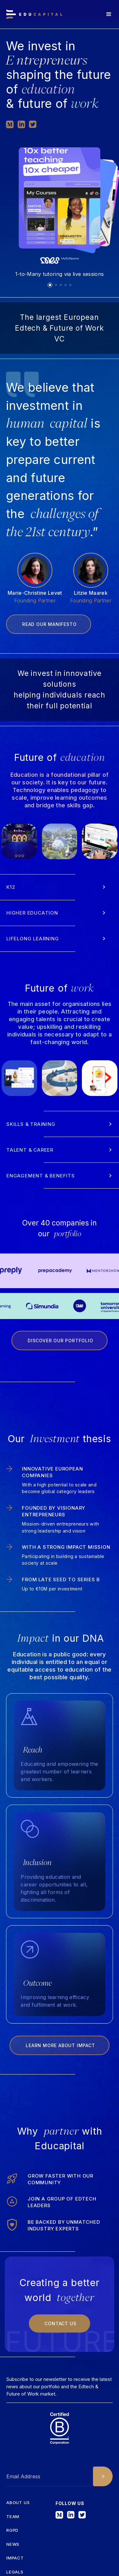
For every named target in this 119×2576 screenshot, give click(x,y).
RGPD (12, 2530)
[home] (34, 14)
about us (18, 2503)
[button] (109, 14)
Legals (14, 2572)
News (12, 2544)
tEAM (12, 2517)
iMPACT (15, 2558)
